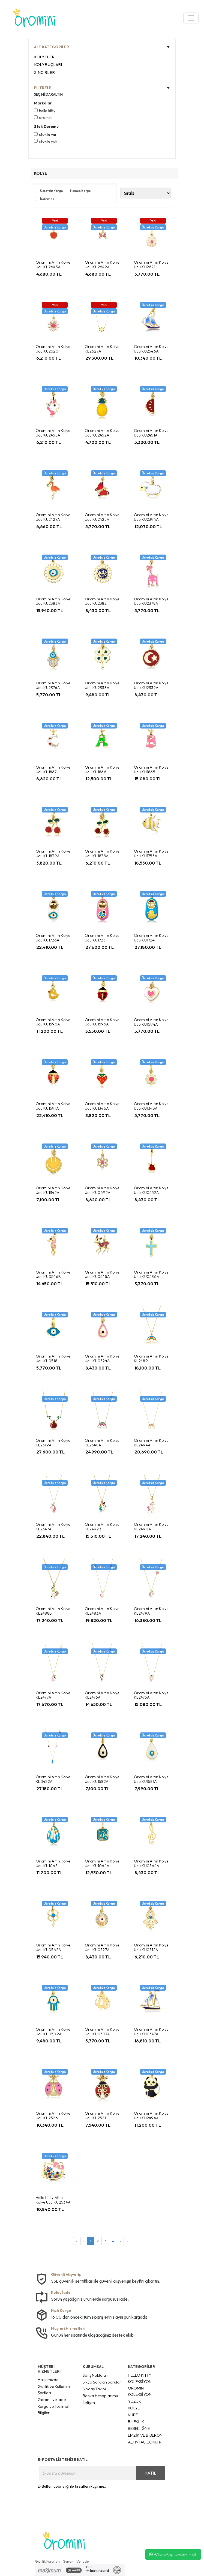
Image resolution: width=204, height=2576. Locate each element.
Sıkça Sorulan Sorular (102, 2382)
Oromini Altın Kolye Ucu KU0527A (102, 1947)
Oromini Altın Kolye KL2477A (53, 1695)
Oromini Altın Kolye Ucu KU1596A (53, 1022)
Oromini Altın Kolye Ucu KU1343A (151, 1106)
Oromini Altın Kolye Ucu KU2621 (151, 264)
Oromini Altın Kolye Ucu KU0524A (102, 1358)
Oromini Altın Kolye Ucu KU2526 (53, 2115)
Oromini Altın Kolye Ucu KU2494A (151, 2115)
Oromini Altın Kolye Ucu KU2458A (53, 433)
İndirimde (47, 199)
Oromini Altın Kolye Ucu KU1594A (151, 1022)
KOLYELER (44, 56)
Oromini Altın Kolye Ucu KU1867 (53, 769)
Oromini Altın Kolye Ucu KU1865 (151, 769)
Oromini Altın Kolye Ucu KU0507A (102, 2031)
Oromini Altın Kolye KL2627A (102, 349)
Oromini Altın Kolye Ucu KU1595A (102, 1022)
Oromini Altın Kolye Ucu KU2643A (53, 264)
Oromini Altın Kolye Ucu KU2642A (102, 264)
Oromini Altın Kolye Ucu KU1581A (151, 1779)
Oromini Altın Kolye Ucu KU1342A (53, 1190)
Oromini (45, 117)
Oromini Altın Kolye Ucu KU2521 (102, 2115)
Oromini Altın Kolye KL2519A (53, 1443)
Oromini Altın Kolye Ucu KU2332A (151, 685)
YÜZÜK (134, 2401)
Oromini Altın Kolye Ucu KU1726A (53, 938)
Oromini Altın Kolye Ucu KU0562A (53, 1947)
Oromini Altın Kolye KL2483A (102, 1611)
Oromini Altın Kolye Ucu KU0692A (102, 1190)
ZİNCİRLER (44, 72)
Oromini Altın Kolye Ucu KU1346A (102, 1106)
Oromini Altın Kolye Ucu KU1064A (102, 1863)
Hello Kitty (47, 110)
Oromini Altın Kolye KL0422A (53, 1779)
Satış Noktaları (95, 2375)
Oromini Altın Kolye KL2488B (53, 1611)
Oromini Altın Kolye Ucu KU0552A (151, 1190)
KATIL (150, 2473)
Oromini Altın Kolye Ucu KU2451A (151, 433)
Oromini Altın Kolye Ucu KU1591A (53, 1106)
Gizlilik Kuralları (47, 2561)
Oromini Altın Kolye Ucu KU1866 (102, 769)
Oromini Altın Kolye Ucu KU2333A (102, 685)
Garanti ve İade (52, 2399)
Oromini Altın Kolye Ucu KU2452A (102, 433)
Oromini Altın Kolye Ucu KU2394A (151, 517)
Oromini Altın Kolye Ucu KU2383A (53, 601)
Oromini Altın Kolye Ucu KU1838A (102, 853)
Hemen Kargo (80, 191)
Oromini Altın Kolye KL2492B (102, 1526)
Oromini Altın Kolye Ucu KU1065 (53, 1863)
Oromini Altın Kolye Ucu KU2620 (53, 349)
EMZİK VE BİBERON (145, 2435)
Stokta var (48, 134)
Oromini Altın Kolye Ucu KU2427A (53, 517)
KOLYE (134, 2408)
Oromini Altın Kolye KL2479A (151, 1611)
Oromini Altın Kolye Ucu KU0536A (151, 1274)
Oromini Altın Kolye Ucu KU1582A (102, 1779)
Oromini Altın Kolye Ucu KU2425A (102, 517)
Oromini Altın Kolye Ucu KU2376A (53, 685)
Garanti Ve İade (76, 2561)
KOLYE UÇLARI (48, 64)
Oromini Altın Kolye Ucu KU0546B (53, 1274)
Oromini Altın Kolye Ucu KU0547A (151, 2031)
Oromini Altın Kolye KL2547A (53, 1526)
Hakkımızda (48, 2379)
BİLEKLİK (136, 2421)
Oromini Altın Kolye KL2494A (151, 1443)
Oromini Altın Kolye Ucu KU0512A (151, 1947)
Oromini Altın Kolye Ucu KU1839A (53, 853)
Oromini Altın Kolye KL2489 (151, 1358)
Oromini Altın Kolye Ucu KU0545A (102, 1274)
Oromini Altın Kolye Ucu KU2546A (151, 349)
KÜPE (133, 2414)
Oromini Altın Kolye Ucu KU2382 (102, 601)
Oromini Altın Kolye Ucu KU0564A (151, 1863)
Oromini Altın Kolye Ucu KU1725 (102, 938)
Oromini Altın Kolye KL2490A (151, 1526)
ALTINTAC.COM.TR (144, 2442)
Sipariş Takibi (94, 2388)
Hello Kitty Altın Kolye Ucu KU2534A (53, 2200)
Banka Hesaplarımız (101, 2395)
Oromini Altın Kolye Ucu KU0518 (53, 1358)
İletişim (89, 2402)
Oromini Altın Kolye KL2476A (102, 1695)
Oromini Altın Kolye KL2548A (102, 1443)
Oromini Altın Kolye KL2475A (151, 1695)
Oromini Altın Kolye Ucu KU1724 (151, 938)
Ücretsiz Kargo (51, 191)
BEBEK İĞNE (139, 2428)
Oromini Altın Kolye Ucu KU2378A (151, 601)
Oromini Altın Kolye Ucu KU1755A (151, 853)
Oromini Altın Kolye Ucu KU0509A (53, 2031)
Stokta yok (48, 141)
